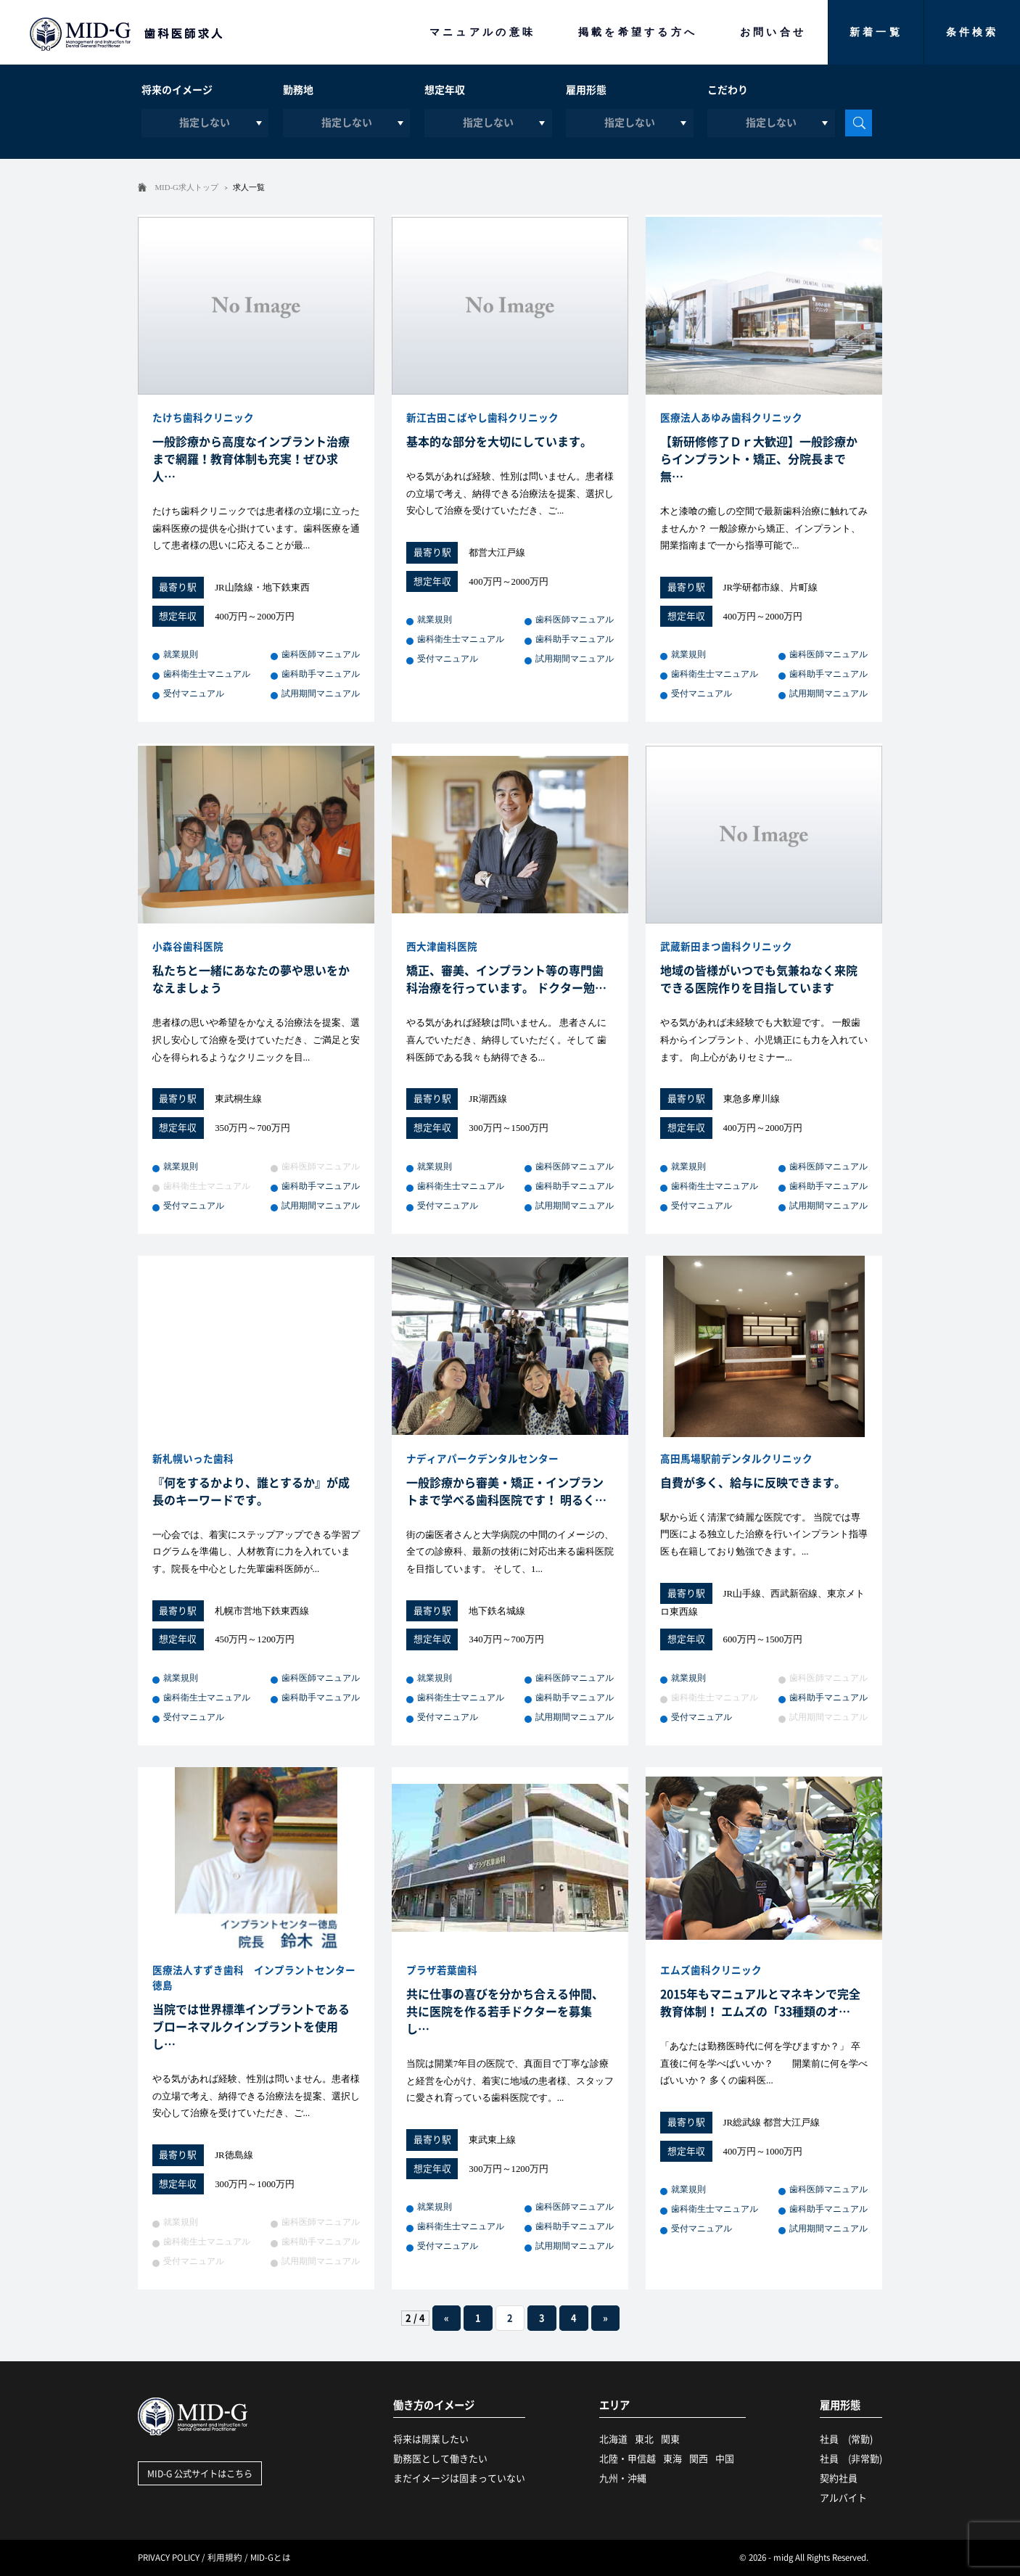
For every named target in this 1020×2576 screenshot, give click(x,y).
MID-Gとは (270, 2557)
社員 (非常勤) (851, 2459)
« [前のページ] (446, 2318)
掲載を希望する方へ (638, 32)
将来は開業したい (431, 2439)
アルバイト (843, 2498)
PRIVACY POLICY (169, 2557)
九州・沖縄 (622, 2478)
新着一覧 (876, 32)
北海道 (613, 2439)
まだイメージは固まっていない (459, 2478)
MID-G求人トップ (186, 187)
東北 (644, 2439)
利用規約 (224, 2557)
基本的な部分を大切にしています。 (499, 442)
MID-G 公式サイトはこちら (199, 2473)
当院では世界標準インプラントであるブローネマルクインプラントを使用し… (251, 2027)
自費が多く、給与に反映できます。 (753, 1483)
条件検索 (972, 32)
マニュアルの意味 (482, 32)
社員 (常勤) (846, 2439)
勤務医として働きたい (440, 2459)
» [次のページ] (605, 2318)
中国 (724, 2459)
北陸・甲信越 (627, 2459)
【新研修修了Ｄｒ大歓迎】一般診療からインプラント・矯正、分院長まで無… (758, 459)
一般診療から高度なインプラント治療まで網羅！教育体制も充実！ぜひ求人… (251, 459)
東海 (672, 2459)
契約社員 (838, 2478)
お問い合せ (773, 32)
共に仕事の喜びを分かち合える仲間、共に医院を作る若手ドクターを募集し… (505, 2011)
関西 (698, 2459)
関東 (670, 2439)
